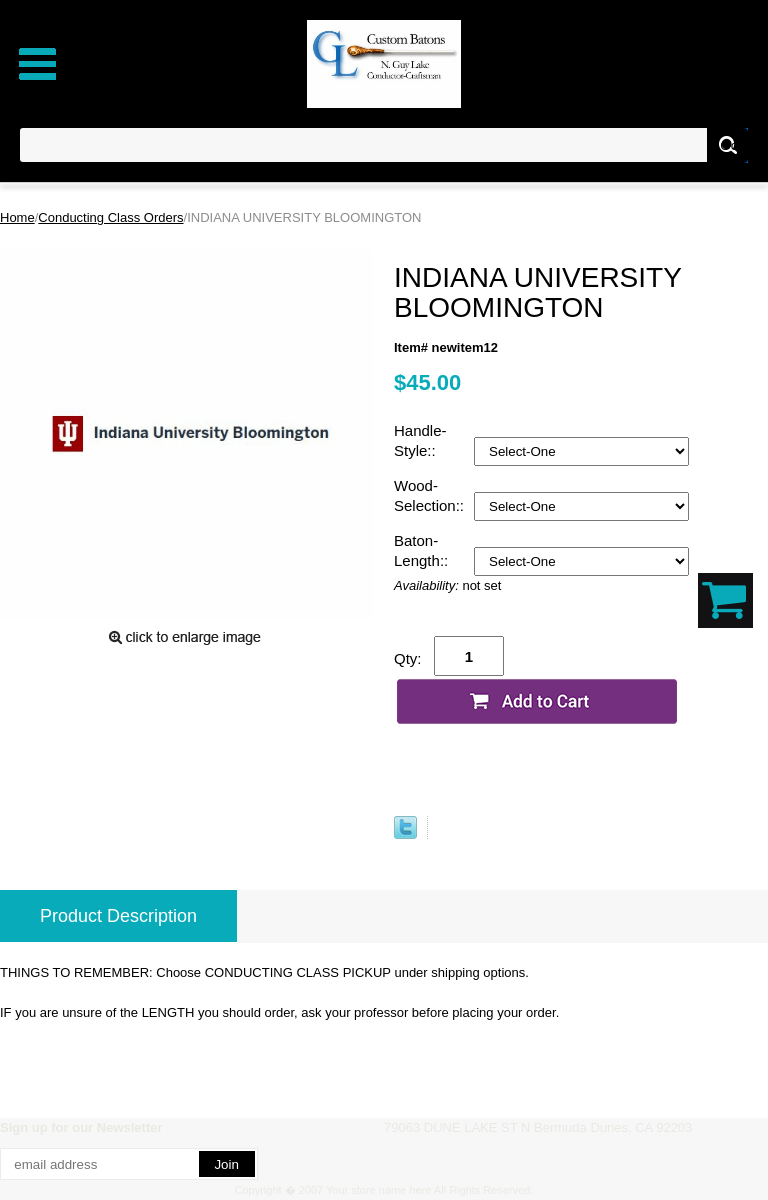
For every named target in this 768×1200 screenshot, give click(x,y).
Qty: (408, 658)
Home (17, 217)
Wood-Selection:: (431, 495)
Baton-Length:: (423, 550)
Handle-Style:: (420, 440)
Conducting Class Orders (110, 217)
